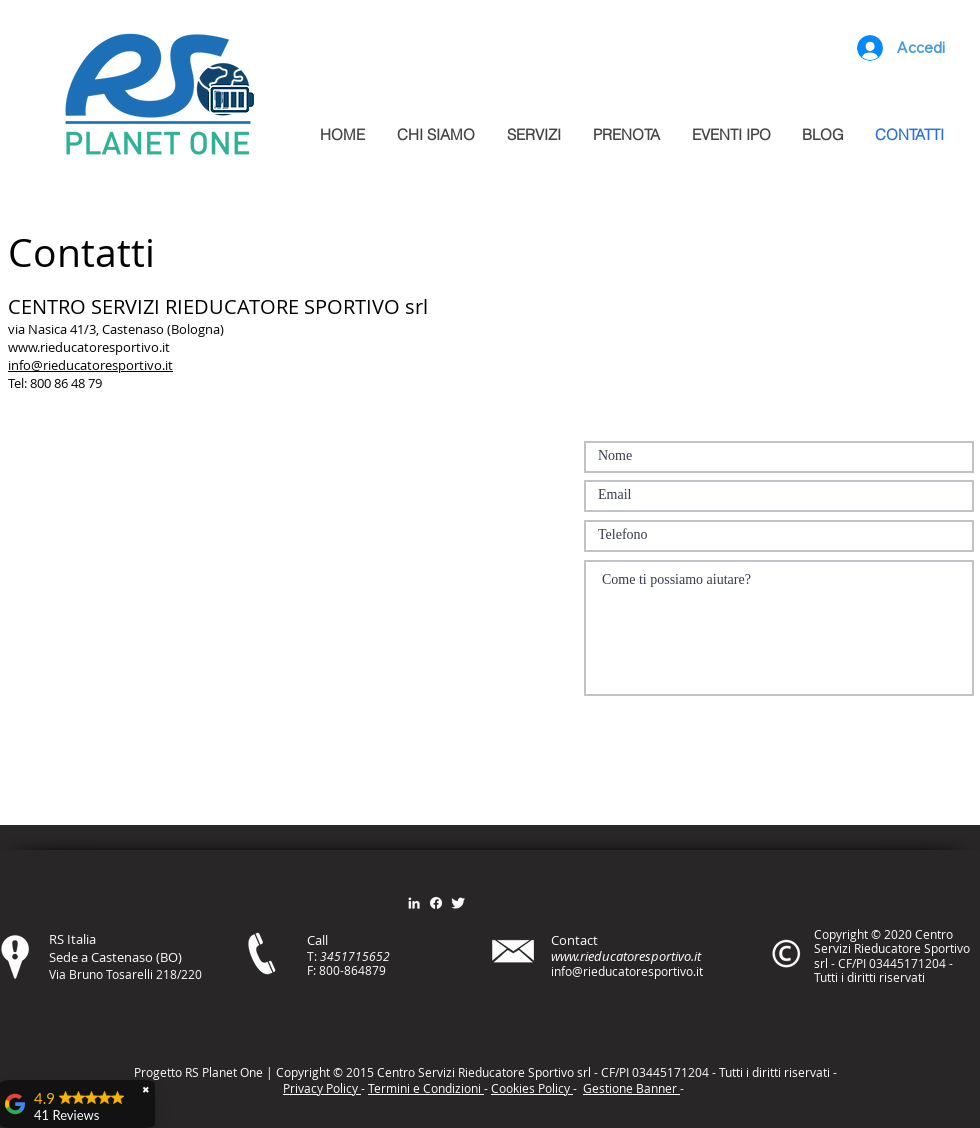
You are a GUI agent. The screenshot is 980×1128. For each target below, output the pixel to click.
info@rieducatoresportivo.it (90, 365)
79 (379, 970)
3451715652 (355, 956)
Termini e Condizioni (426, 1088)
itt (772, 1072)
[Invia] (900, 722)
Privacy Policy (322, 1088)
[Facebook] (436, 903)
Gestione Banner (631, 1088)
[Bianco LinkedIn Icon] (414, 903)
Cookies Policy (532, 1088)
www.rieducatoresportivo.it (89, 347)
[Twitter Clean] (458, 903)
